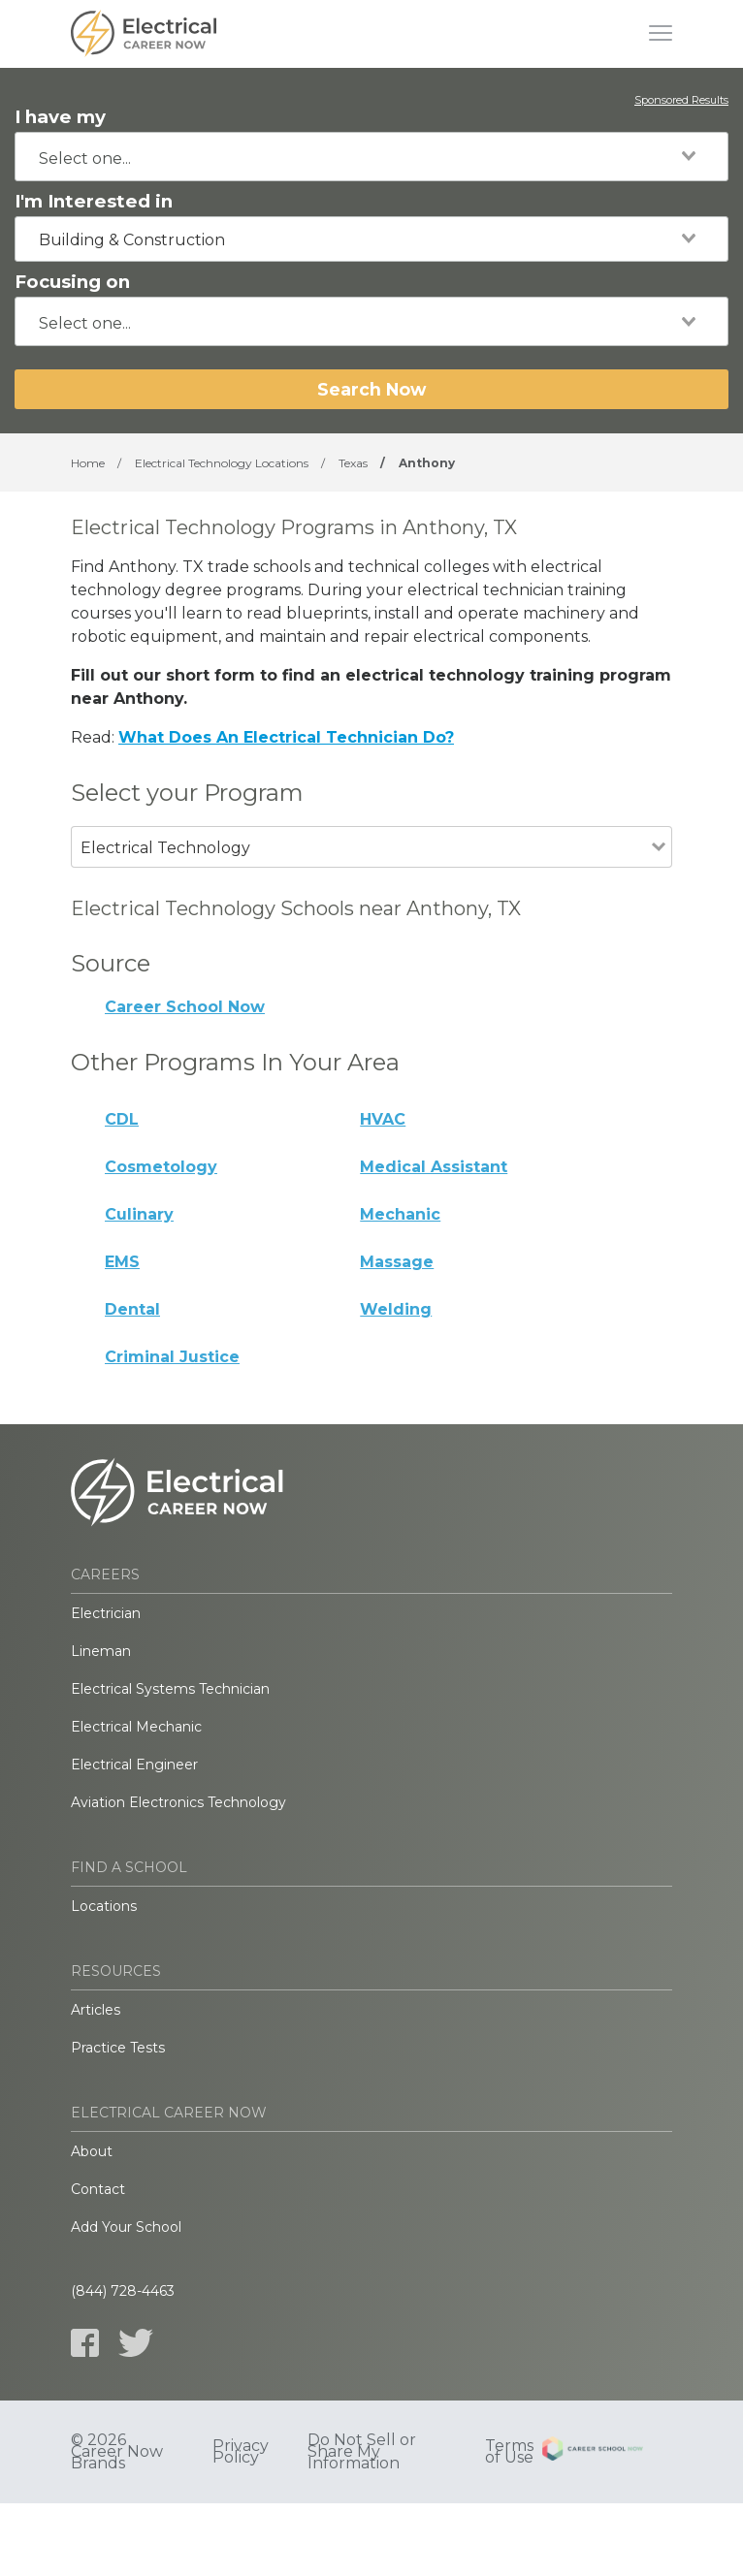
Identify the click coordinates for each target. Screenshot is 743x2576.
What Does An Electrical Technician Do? (286, 737)
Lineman (101, 1651)
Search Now (371, 389)
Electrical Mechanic (136, 1726)
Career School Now (185, 1007)
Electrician (106, 1613)
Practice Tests (118, 2047)
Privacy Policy (240, 2452)
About (92, 2151)
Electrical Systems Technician (170, 1689)
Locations (104, 1906)
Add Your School (126, 2227)
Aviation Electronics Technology (178, 1802)
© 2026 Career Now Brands (117, 2451)
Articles (95, 2010)
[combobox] (371, 156)
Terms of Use (509, 2452)
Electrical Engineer (134, 1764)
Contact (98, 2189)
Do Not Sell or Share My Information (361, 2451)
